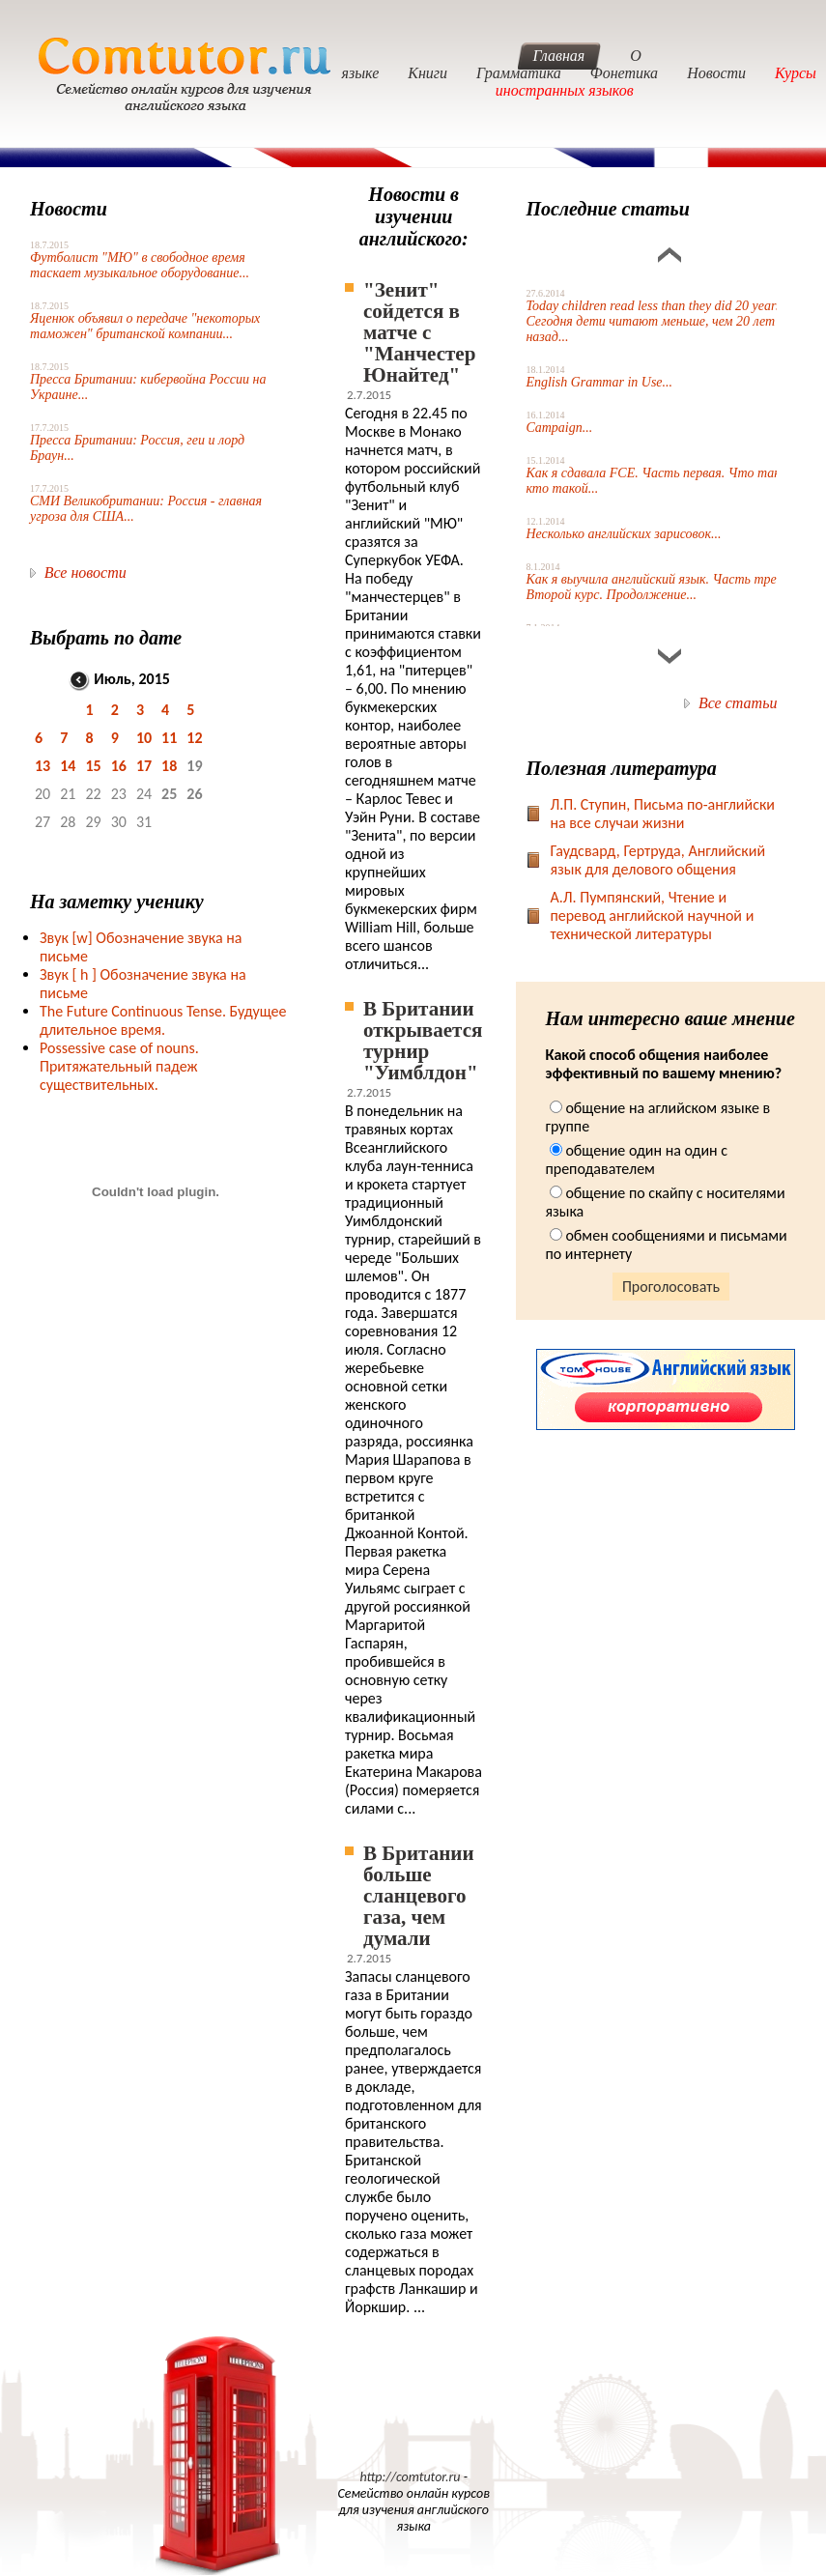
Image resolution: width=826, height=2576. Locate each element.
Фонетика (624, 73)
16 (119, 766)
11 (169, 738)
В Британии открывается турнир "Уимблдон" (422, 1040)
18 (169, 766)
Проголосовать (671, 1286)
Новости (716, 73)
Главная (559, 55)
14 (67, 766)
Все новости (85, 572)
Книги (427, 73)
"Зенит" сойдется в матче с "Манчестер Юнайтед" (419, 332)
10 (144, 738)
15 (92, 766)
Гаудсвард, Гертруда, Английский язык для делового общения (657, 860)
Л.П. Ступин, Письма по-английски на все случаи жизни (662, 813)
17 (144, 766)
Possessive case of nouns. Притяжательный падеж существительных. (119, 1066)
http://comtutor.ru (409, 2477)
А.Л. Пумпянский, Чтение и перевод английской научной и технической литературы (652, 915)
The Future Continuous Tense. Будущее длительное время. (163, 1020)
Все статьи (737, 703)
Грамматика (518, 73)
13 (42, 766)
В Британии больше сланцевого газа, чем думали (418, 1896)
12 (194, 738)
